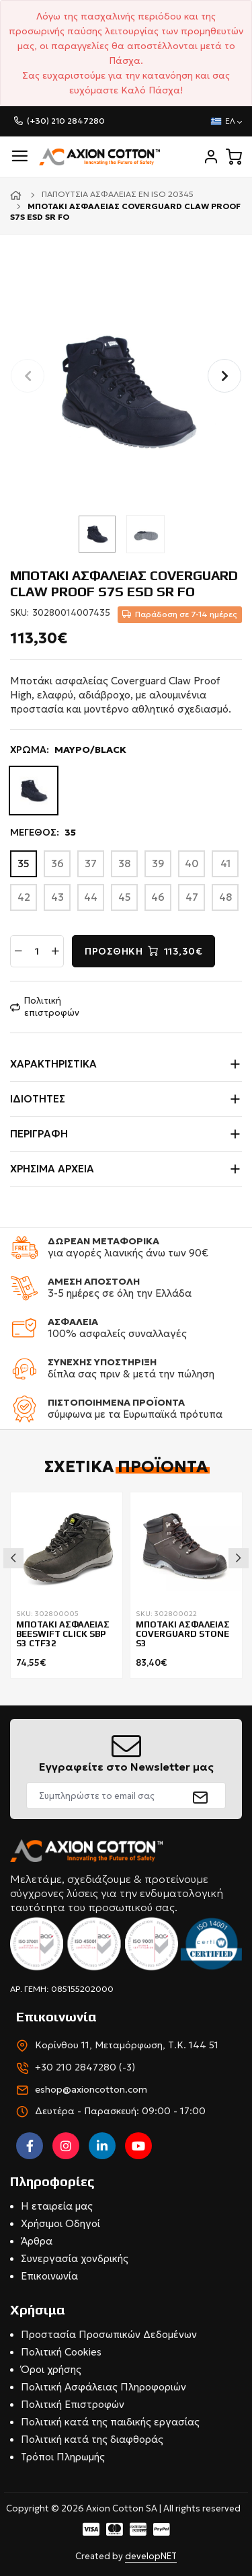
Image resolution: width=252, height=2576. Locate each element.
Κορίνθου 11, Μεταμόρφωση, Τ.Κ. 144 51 (126, 2045)
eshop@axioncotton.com (91, 2089)
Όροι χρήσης (51, 2369)
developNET (151, 2556)
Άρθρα (36, 2241)
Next (238, 1558)
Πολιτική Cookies (61, 2351)
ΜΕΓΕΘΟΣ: (43, 833)
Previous (13, 1558)
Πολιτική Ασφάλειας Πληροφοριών (103, 2386)
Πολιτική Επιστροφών (72, 2404)
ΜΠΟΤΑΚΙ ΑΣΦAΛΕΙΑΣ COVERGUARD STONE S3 (183, 1634)
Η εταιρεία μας (57, 2206)
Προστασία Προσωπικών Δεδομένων (109, 2334)
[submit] (200, 1795)
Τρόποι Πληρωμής (63, 2456)
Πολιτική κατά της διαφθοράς (92, 2439)
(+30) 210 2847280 (66, 121)
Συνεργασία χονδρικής (74, 2258)
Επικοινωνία (49, 2275)
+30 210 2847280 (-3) (85, 2067)
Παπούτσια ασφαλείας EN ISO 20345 (118, 194)
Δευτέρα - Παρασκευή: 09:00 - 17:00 (120, 2111)
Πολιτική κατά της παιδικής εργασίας (110, 2421)
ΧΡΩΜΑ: (68, 750)
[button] (224, 376)
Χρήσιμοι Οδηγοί (60, 2223)
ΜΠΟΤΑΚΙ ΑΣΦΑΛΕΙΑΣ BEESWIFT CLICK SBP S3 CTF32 (63, 1634)
